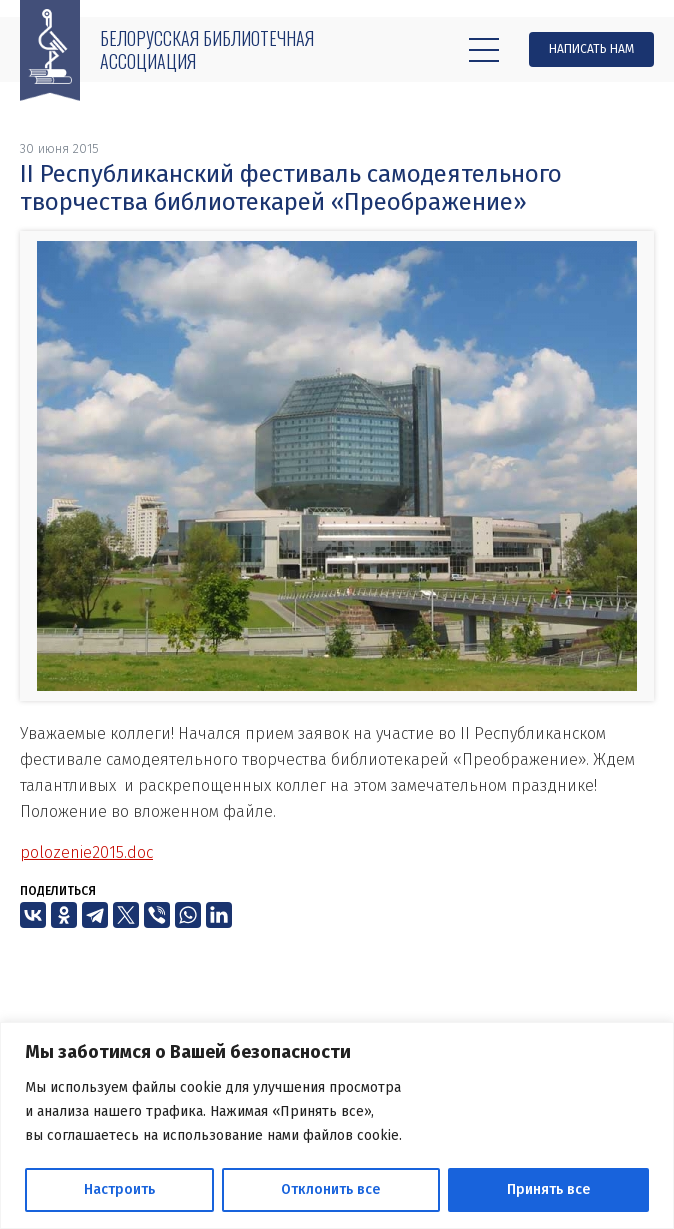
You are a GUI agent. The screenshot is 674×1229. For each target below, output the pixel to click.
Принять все (548, 1189)
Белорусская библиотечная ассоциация (207, 49)
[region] (337, 1125)
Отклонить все (330, 1189)
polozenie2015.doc (86, 852)
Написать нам (591, 49)
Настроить (119, 1189)
